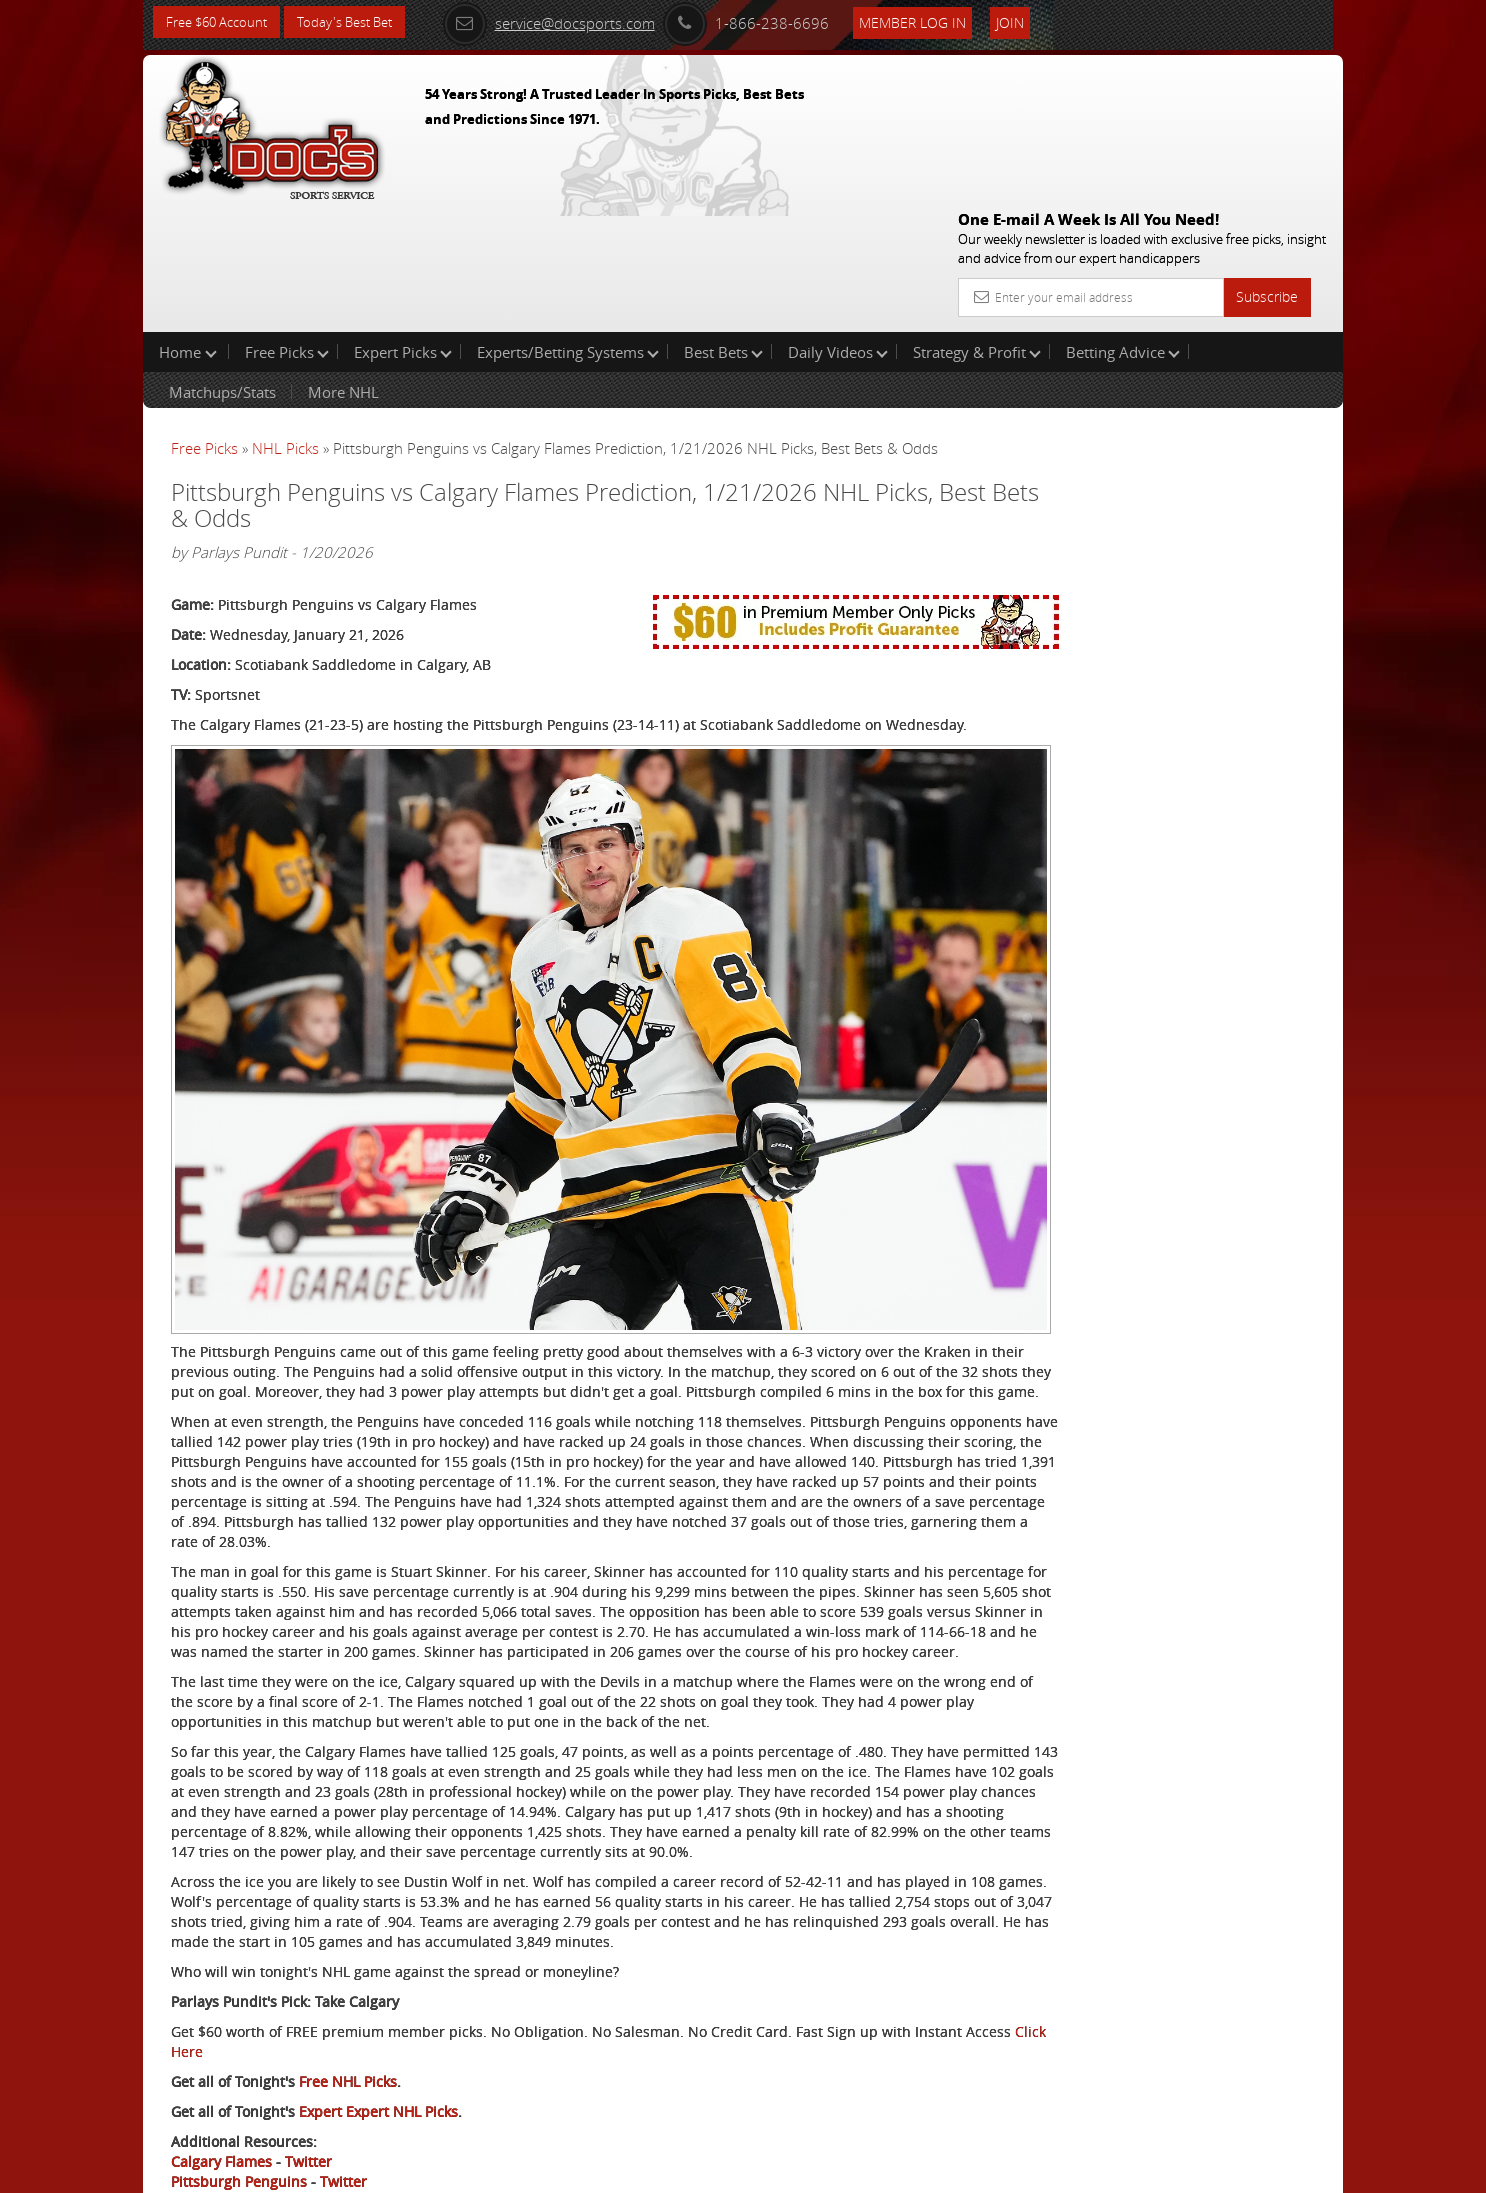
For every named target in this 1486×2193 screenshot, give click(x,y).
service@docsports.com (574, 22)
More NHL (343, 264)
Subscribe (1267, 152)
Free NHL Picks (348, 1999)
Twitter (308, 2079)
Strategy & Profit (977, 224)
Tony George (1137, 465)
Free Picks (287, 224)
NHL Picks (285, 320)
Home (188, 224)
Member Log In (937, 21)
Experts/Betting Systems (568, 224)
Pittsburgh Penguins (239, 2099)
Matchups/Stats (222, 264)
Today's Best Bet (359, 22)
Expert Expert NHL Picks (378, 2029)
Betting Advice (1123, 224)
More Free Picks (1253, 332)
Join (1035, 21)
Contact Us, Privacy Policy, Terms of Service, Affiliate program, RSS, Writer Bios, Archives (862, 2169)
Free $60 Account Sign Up (1143, 702)
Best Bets (723, 224)
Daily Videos (838, 224)
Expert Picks (403, 224)
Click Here (304, 1969)
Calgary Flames (221, 2079)
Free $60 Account (221, 22)
